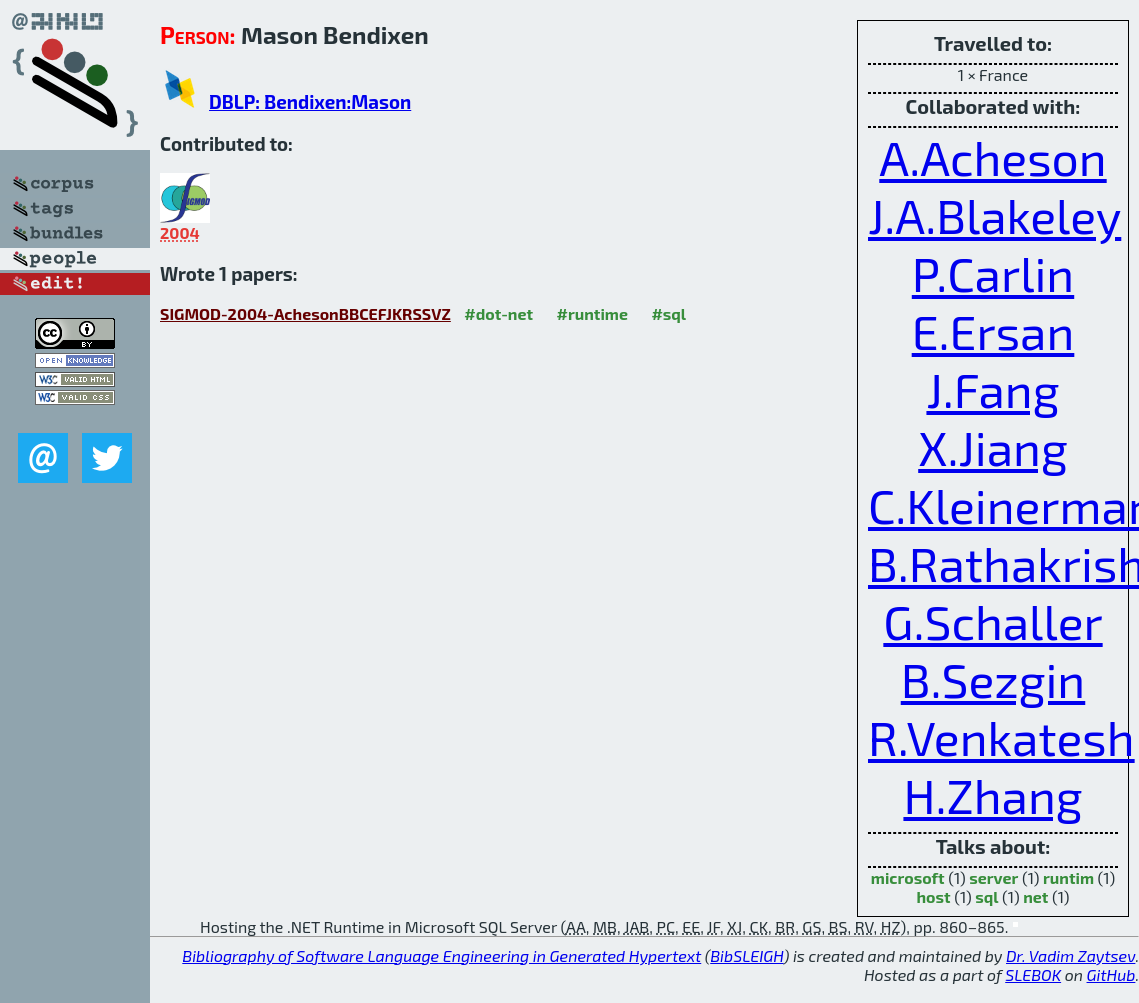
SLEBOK (1033, 974)
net (1035, 896)
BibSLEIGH (746, 955)
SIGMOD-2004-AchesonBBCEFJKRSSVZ (305, 313)
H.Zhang (992, 795)
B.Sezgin (993, 679)
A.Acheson (992, 157)
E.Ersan (993, 331)
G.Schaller (992, 621)
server (993, 877)
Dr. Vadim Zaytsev (1070, 955)
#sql (668, 313)
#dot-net (498, 313)
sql (986, 896)
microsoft (908, 877)
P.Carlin (993, 273)
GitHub (1111, 974)
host (934, 896)
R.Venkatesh (1001, 737)
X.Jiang (993, 447)
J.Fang (992, 389)
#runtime (592, 313)
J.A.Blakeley (994, 215)
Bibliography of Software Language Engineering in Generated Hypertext (441, 955)
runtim (1068, 877)
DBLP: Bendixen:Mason (310, 101)
